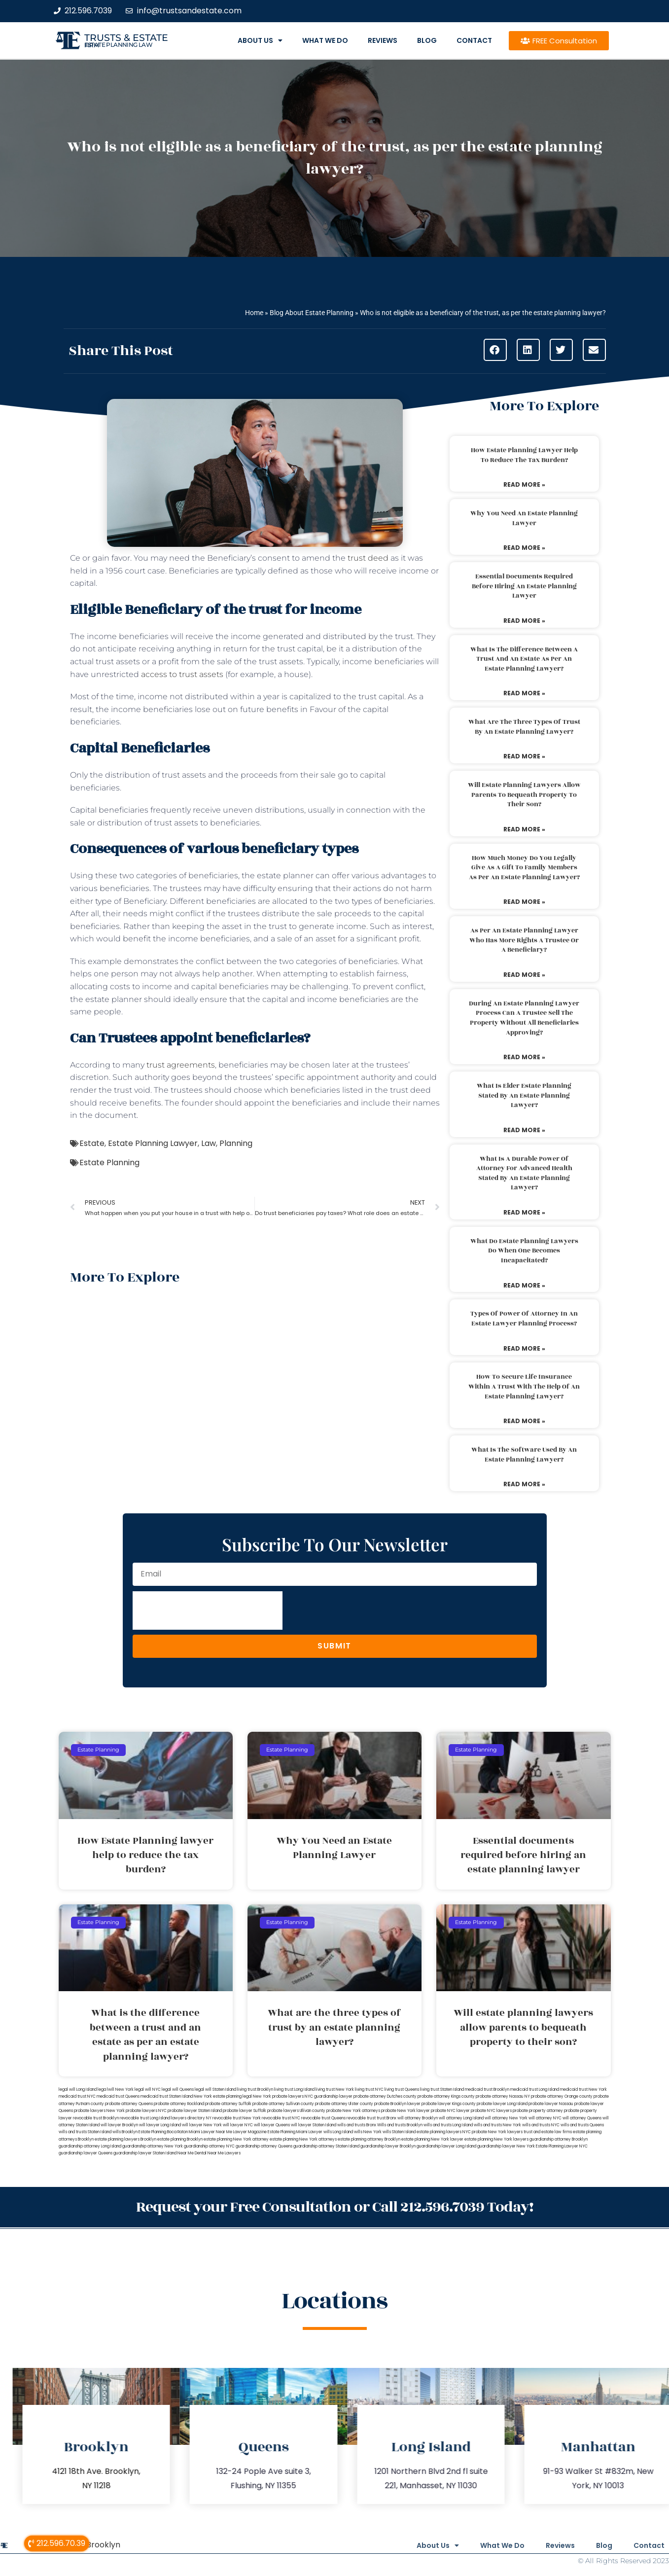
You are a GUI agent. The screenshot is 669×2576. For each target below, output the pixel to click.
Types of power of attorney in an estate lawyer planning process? (524, 1318)
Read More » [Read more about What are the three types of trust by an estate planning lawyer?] (524, 756)
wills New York (368, 2132)
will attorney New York (506, 2118)
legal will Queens (178, 2089)
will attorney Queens (582, 2118)
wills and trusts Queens (582, 2125)
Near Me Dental (192, 2153)
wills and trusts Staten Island (85, 2132)
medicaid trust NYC (77, 2096)
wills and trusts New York (497, 2125)
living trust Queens (402, 2089)
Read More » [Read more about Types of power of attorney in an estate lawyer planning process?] (524, 1348)
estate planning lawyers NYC (444, 2132)
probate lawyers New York (99, 2110)
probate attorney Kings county (446, 2096)
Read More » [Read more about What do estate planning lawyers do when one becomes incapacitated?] (524, 1285)
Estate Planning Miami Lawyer (295, 2132)
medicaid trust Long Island (534, 2089)
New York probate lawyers (278, 2096)
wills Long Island (338, 2132)
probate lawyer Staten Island (195, 2110)
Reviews (382, 40)
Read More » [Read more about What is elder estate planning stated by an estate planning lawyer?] (524, 1130)
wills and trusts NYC (541, 2125)
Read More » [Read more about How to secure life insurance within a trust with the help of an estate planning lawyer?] (524, 1421)
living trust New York (335, 2089)
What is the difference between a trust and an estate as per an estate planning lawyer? (524, 659)
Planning (235, 1143)
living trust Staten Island (442, 2089)
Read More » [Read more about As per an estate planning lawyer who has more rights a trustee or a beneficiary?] (524, 974)
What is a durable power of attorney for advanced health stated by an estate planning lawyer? (524, 1173)
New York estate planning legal (223, 2096)
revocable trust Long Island (145, 2118)
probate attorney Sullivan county (283, 2104)
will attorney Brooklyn (417, 2118)
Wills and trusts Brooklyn (400, 2125)
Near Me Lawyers (224, 2153)
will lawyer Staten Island (313, 2125)
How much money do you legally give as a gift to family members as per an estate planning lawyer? (524, 867)
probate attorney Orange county (562, 2096)
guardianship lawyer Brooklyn (388, 2146)
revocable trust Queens (323, 2118)
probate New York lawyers (497, 2132)
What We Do (325, 40)
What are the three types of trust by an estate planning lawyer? (524, 727)
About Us (260, 40)
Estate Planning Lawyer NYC (562, 2146)
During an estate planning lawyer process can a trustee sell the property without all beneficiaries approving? (524, 1018)
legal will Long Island (78, 2089)
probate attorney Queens (129, 2104)
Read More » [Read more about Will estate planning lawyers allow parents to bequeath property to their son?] (524, 829)
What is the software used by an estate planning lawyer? (524, 1455)
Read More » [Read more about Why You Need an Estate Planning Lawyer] (524, 547)
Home (254, 313)
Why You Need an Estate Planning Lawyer (524, 518)
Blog (427, 40)
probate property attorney (538, 2110)
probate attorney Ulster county (344, 2104)
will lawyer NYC (238, 2125)
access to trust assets (182, 674)
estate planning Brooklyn (180, 2139)
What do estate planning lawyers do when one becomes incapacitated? (524, 1250)
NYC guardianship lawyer (328, 2096)
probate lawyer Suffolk (244, 2110)
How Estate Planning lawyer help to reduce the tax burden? (524, 455)
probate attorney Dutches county (385, 2096)
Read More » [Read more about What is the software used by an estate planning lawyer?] (524, 1484)
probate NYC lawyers (491, 2110)
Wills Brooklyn (93, 2543)
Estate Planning (109, 1162)
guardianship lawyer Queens (85, 2153)
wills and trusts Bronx (356, 2125)
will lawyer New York (202, 2125)
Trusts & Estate (126, 37)
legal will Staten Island (215, 2089)
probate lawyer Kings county (449, 2104)
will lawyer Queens (272, 2125)
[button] (495, 350)
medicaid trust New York (583, 2089)
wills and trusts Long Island (448, 2125)
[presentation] (207, 1610)
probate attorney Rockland (179, 2104)
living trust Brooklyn (255, 2089)
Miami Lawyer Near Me (210, 2132)
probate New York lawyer (405, 2110)
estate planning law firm (118, 45)
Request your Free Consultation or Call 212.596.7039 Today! (334, 2206)
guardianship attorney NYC (209, 2146)
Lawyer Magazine (250, 2132)
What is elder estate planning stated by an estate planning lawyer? (524, 1095)
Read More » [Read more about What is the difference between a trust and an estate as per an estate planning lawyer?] (524, 693)
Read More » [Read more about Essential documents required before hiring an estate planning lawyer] (524, 620)
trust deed (368, 558)
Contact (474, 40)
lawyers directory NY (191, 2118)
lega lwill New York (116, 2089)
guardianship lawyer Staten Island (144, 2153)
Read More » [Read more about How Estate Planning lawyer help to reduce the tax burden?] (524, 484)
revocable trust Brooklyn (96, 2118)
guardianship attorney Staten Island (326, 2146)
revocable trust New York (236, 2118)
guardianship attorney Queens (264, 2146)
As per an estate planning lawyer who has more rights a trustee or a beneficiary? (524, 940)
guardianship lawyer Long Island (446, 2146)
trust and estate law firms (548, 2132)
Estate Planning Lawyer (153, 1143)
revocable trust (361, 2118)
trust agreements (180, 1065)
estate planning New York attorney (236, 2139)
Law (208, 1143)
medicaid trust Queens (118, 2096)
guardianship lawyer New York (506, 2146)
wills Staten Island (399, 2132)
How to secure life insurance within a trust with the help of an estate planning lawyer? (524, 1386)
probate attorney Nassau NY (503, 2096)
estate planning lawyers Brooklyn (125, 2139)
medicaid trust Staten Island (167, 2096)
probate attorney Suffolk (228, 2104)
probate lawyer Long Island (502, 2104)
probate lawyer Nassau (550, 2104)
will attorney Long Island (461, 2118)
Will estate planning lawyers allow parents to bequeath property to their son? (524, 794)
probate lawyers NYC (146, 2110)
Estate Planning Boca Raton (163, 2132)
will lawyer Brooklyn (119, 2125)
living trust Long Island (294, 2089)
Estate (92, 1143)
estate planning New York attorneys (303, 2139)
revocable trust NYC (281, 2118)
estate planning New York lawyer (432, 2139)
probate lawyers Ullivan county (296, 2110)
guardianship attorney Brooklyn (558, 2139)
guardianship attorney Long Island (90, 2146)
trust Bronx (386, 2118)
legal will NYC (148, 2089)
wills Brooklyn (125, 2132)
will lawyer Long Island (160, 2125)
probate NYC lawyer (450, 2110)
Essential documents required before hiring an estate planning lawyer (524, 586)
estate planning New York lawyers (496, 2139)
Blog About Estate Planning (311, 313)
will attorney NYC (545, 2118)
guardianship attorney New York (152, 2146)
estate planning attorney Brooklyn (369, 2139)
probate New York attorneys (353, 2110)
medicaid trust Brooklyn (487, 2089)
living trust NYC (369, 2089)
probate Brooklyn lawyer (397, 2104)
